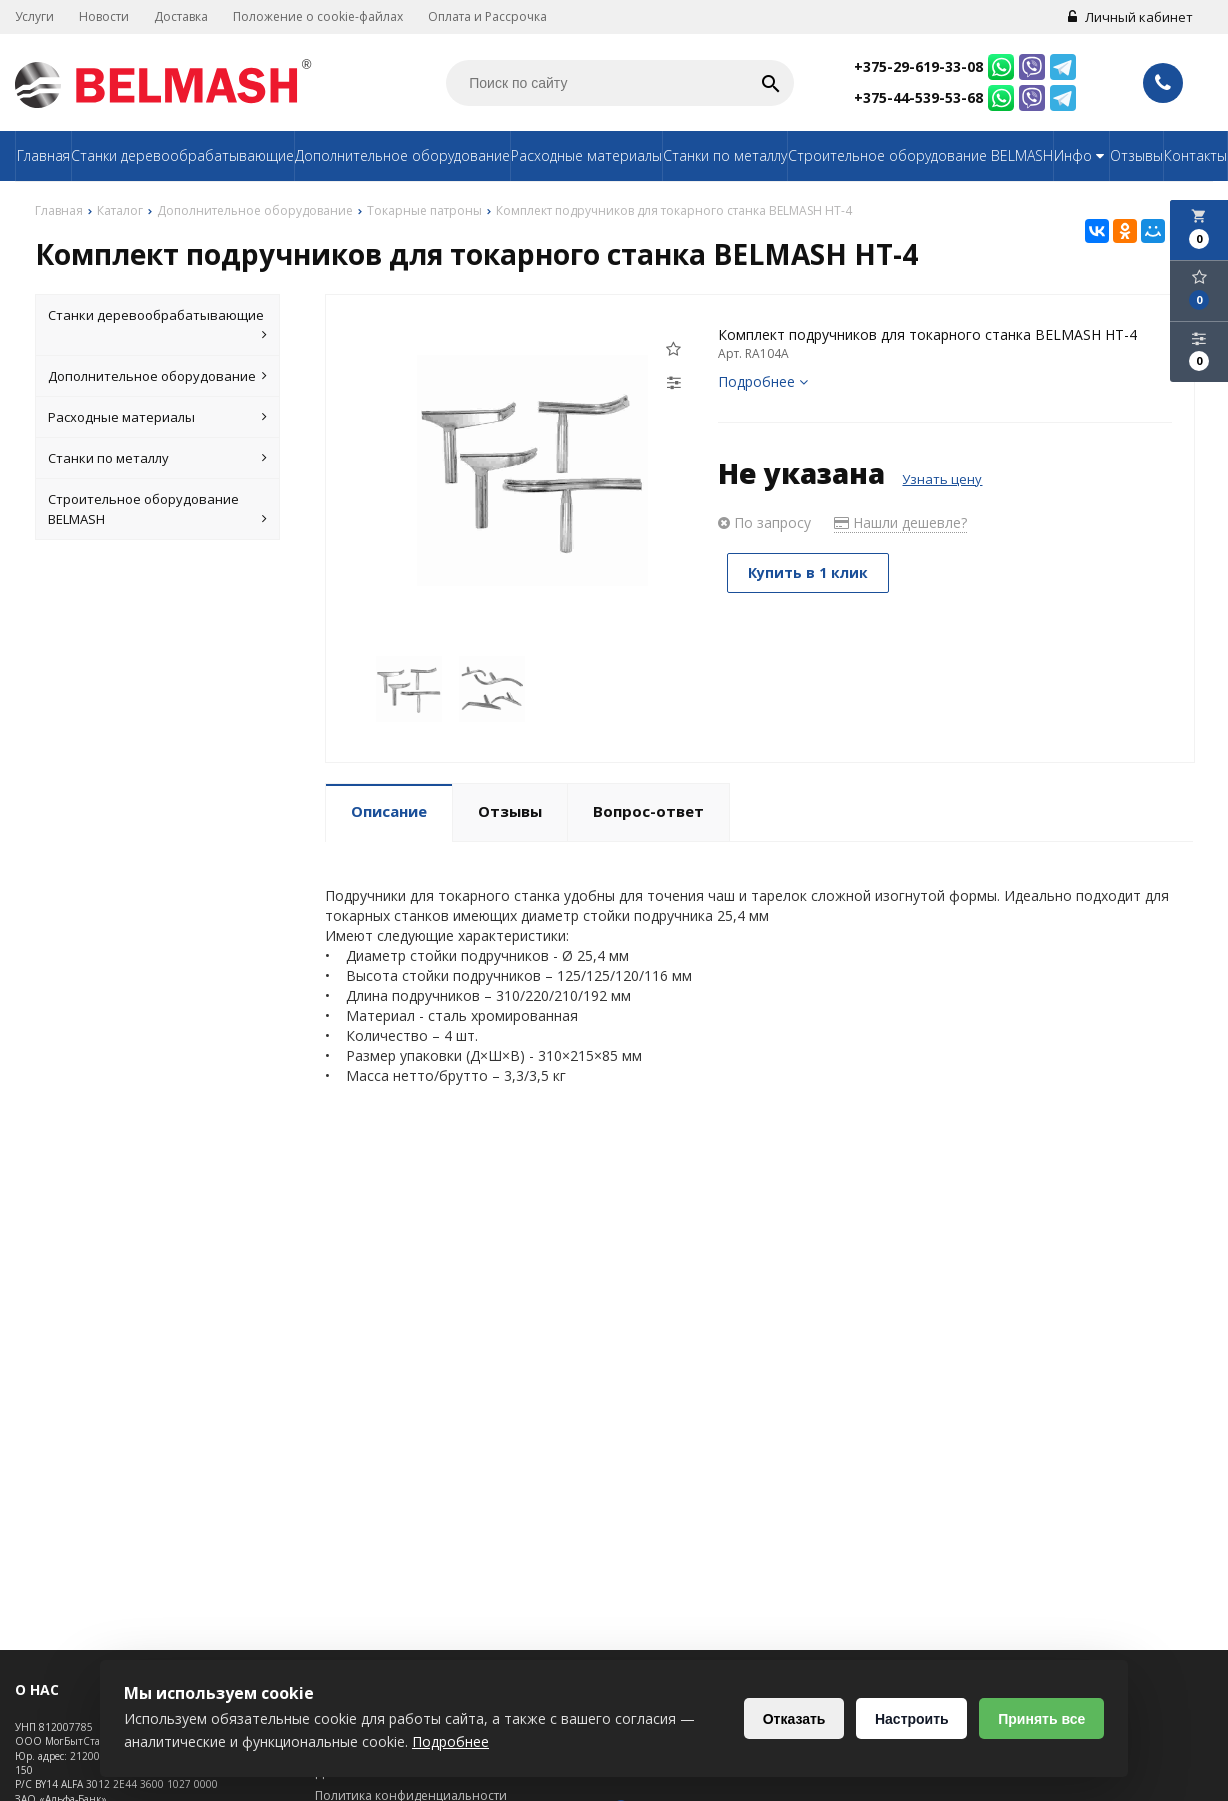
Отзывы (1136, 155)
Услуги (34, 16)
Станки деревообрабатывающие (182, 155)
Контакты (1195, 155)
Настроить (911, 1719)
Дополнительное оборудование (402, 155)
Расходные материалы (586, 155)
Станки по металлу (725, 155)
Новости (104, 16)
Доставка (181, 16)
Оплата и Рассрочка (487, 16)
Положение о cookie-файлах (318, 16)
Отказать (793, 1719)
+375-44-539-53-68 (918, 97)
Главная (43, 155)
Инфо (1081, 155)
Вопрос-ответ (648, 811)
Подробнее (763, 381)
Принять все (1041, 1719)
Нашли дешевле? (900, 522)
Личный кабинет (1130, 17)
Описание (389, 811)
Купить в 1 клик (809, 572)
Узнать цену (942, 479)
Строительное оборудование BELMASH (920, 155)
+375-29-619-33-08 (918, 66)
